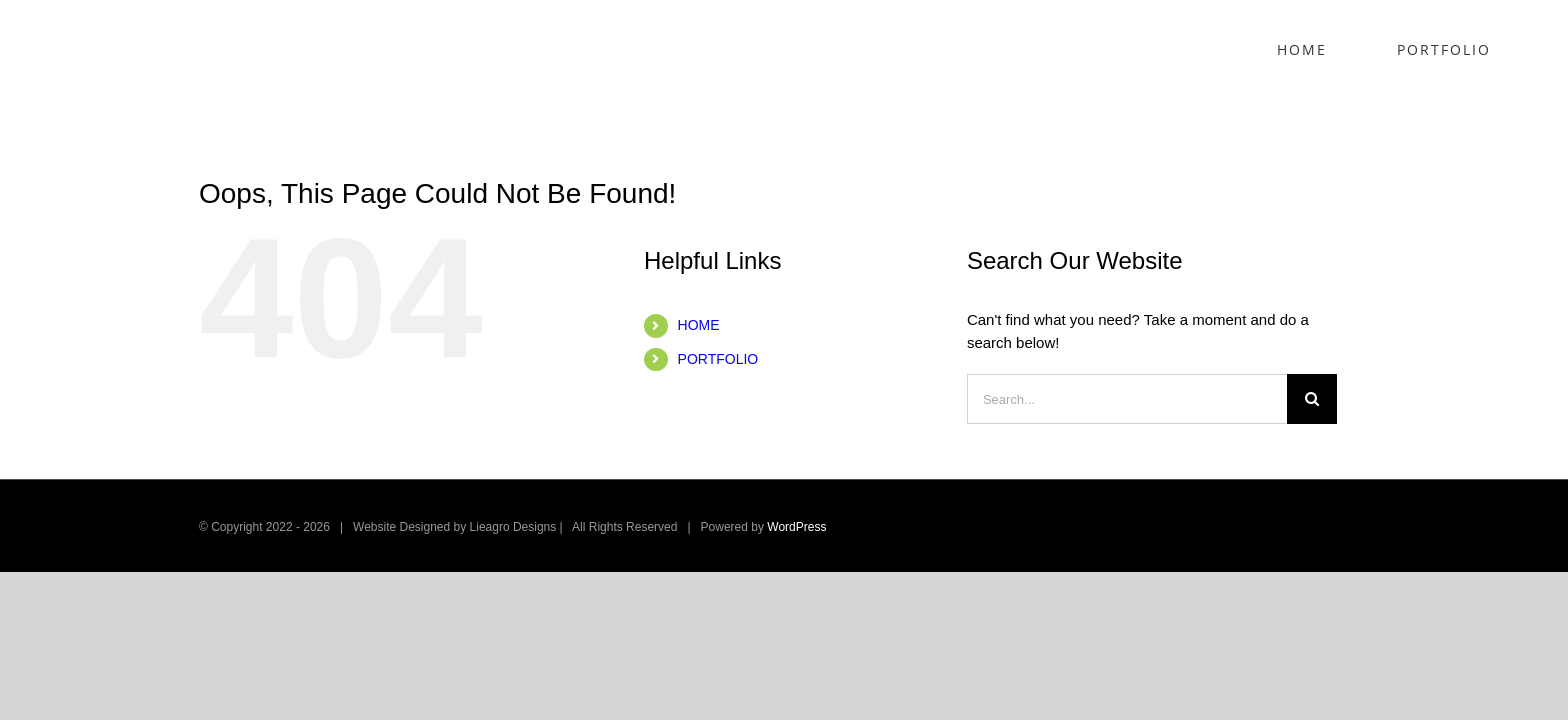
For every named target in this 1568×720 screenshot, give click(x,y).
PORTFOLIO (718, 359)
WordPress (796, 527)
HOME (699, 325)
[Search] (1312, 399)
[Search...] (1127, 399)
